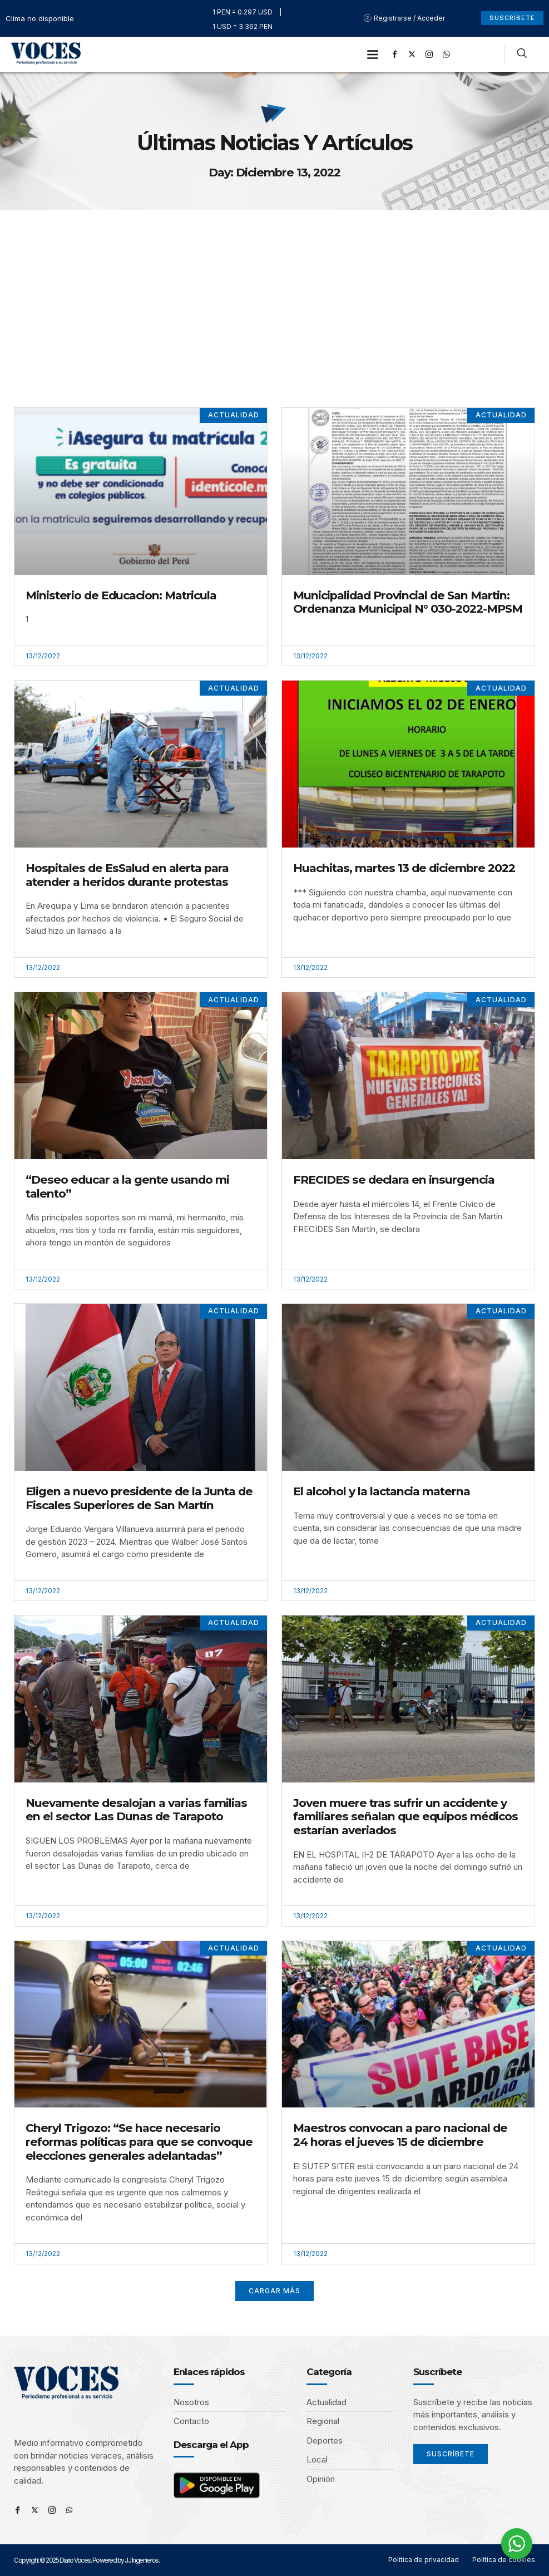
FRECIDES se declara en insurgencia (393, 1179)
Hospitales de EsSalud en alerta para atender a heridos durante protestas (127, 875)
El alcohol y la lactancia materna (381, 1491)
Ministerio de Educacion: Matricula (121, 595)
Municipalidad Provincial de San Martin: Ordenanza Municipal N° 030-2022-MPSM (407, 602)
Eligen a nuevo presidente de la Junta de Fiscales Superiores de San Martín (139, 1498)
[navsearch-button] (522, 54)
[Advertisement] (274, 293)
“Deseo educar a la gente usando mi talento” (127, 1186)
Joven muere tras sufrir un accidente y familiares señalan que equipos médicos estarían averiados (405, 1816)
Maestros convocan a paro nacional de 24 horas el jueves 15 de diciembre (400, 2135)
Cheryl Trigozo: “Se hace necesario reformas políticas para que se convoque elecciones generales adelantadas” (139, 2141)
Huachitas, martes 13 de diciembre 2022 (404, 868)
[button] (373, 54)
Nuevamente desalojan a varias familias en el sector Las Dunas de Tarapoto (136, 1810)
